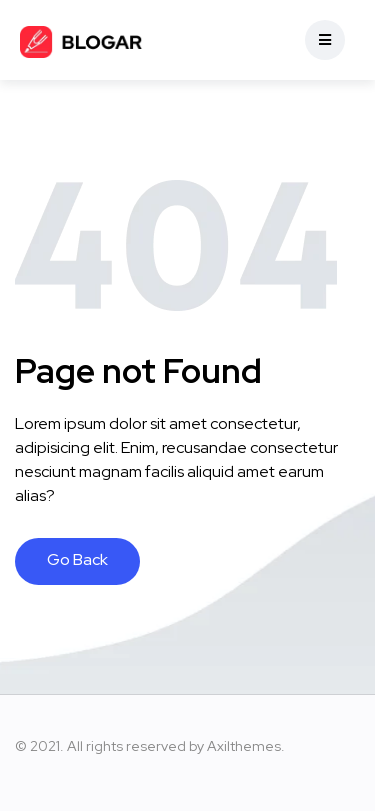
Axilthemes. (246, 746)
